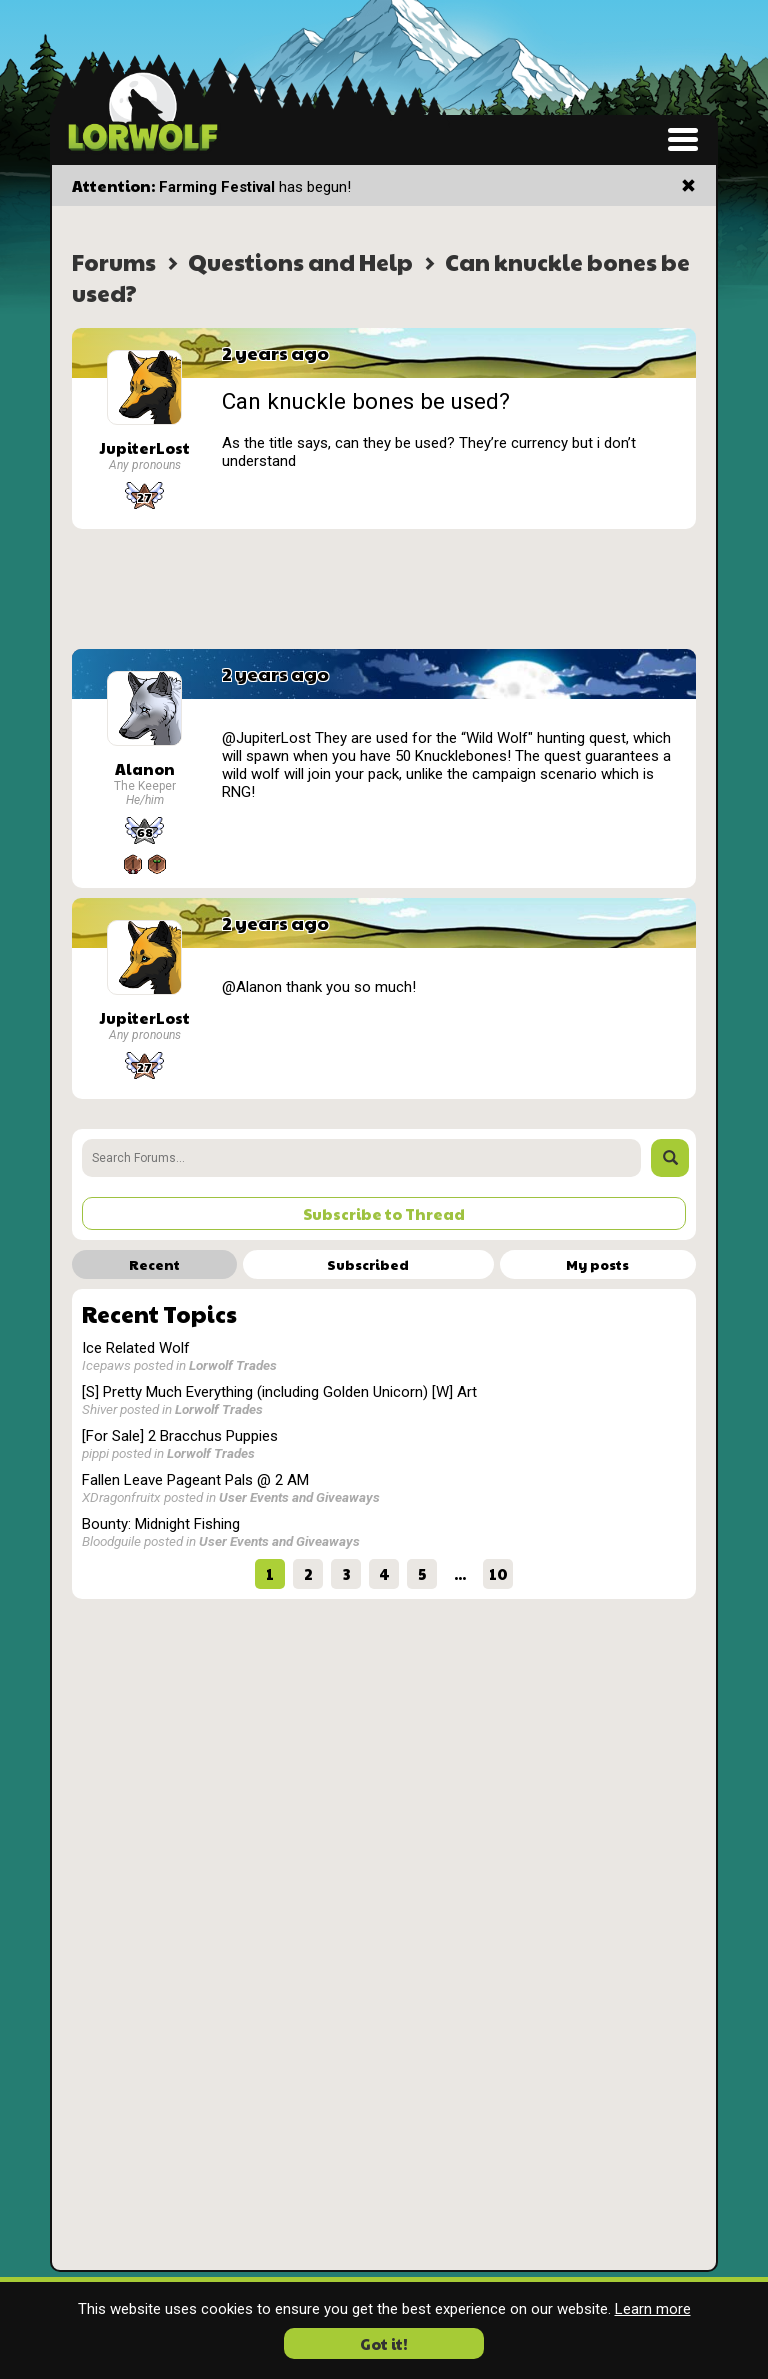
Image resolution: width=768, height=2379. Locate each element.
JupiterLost (145, 447)
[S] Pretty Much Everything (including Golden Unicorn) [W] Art (279, 1392)
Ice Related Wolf (136, 1348)
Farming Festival (217, 187)
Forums (114, 261)
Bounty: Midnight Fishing (161, 1524)
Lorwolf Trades (233, 1365)
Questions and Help (300, 261)
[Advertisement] (384, 589)
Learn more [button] (653, 2309)
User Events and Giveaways (299, 1497)
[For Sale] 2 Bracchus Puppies (180, 1436)
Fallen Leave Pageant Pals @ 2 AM (195, 1480)
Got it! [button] (384, 2343)
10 (498, 1573)
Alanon (145, 768)
